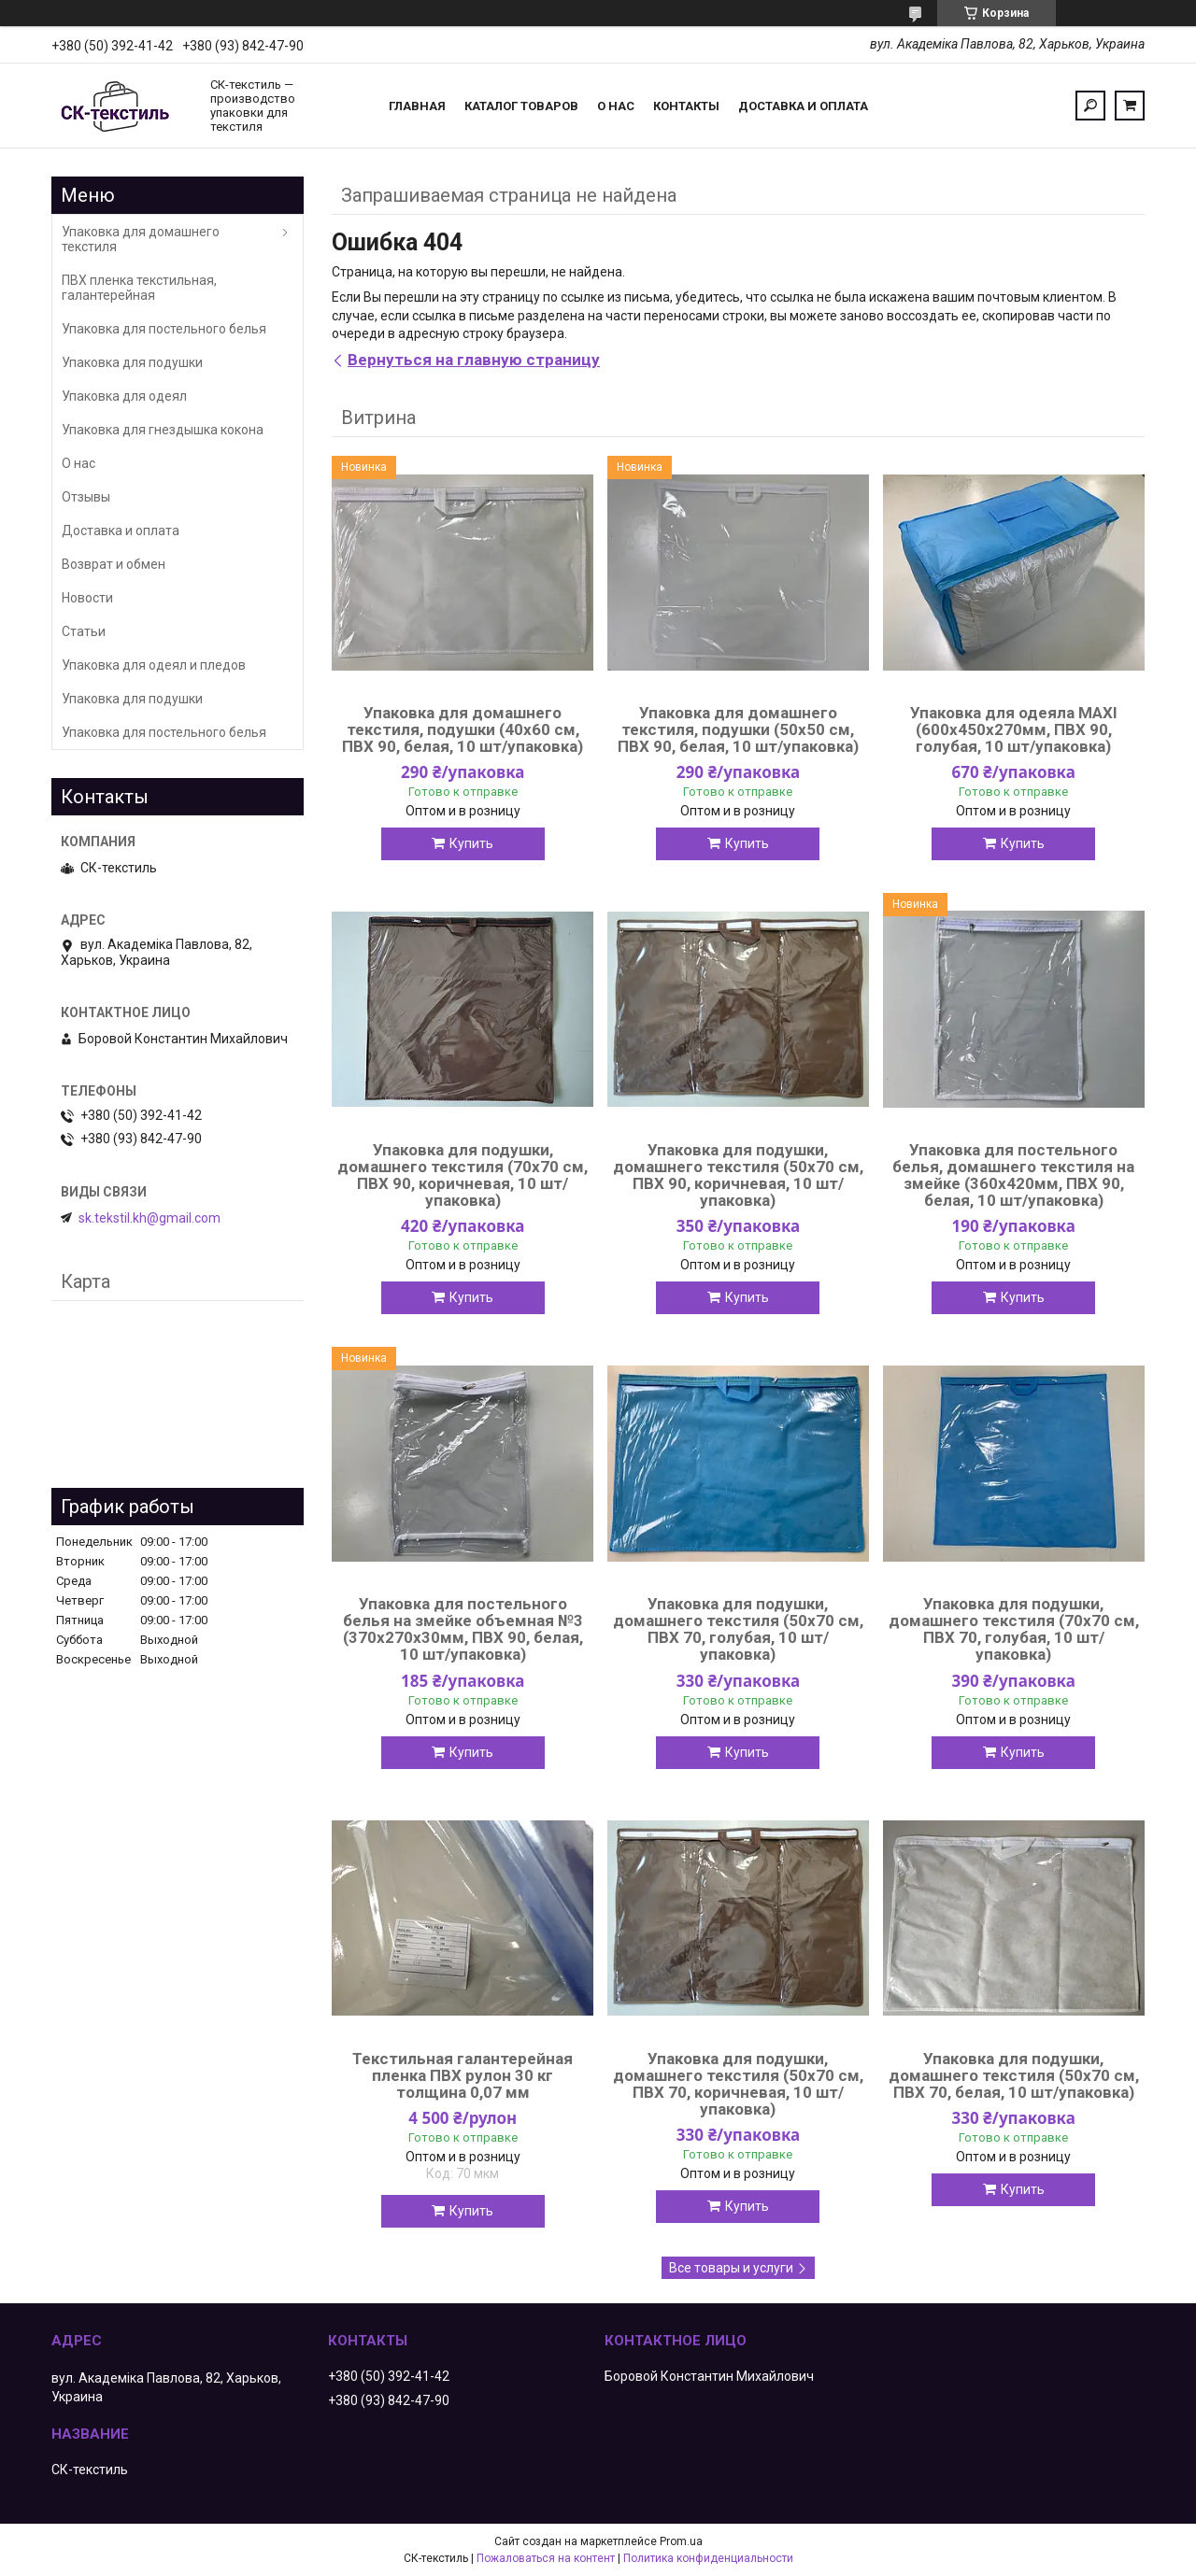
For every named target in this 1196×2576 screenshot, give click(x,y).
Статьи (84, 631)
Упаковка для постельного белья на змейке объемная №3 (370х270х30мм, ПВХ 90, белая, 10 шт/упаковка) (463, 1629)
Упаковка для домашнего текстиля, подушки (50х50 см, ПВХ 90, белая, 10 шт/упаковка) (738, 729)
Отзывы (86, 496)
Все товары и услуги (731, 2267)
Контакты (686, 106)
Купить (471, 843)
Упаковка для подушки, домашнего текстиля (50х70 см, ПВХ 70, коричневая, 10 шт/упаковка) (738, 2083)
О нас (615, 106)
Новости (87, 597)
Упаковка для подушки (132, 362)
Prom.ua (681, 2541)
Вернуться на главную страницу (474, 359)
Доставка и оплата (803, 106)
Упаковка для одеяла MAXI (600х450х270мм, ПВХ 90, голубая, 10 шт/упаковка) (1014, 729)
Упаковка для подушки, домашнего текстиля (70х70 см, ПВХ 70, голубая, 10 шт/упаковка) (1014, 1629)
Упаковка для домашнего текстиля (141, 239)
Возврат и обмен (113, 564)
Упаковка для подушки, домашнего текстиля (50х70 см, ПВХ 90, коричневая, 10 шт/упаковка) (738, 1175)
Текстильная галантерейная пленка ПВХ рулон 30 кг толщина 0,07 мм (462, 2075)
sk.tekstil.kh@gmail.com (149, 1217)
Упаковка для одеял (124, 396)
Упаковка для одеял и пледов (154, 665)
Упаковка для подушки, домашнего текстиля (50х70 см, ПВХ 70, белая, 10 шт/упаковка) (1014, 2075)
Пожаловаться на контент (546, 2558)
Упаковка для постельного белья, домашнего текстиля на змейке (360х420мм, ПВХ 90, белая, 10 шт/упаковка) (1013, 1175)
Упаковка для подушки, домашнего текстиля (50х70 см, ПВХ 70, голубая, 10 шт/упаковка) (738, 1629)
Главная (417, 106)
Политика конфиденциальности (708, 2558)
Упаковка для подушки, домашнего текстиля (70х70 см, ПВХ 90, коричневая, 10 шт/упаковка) (462, 1175)
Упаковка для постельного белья (164, 328)
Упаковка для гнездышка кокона (162, 429)
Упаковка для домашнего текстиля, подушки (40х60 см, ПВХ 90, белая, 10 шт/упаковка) (462, 729)
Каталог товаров (521, 106)
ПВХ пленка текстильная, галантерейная (139, 288)
